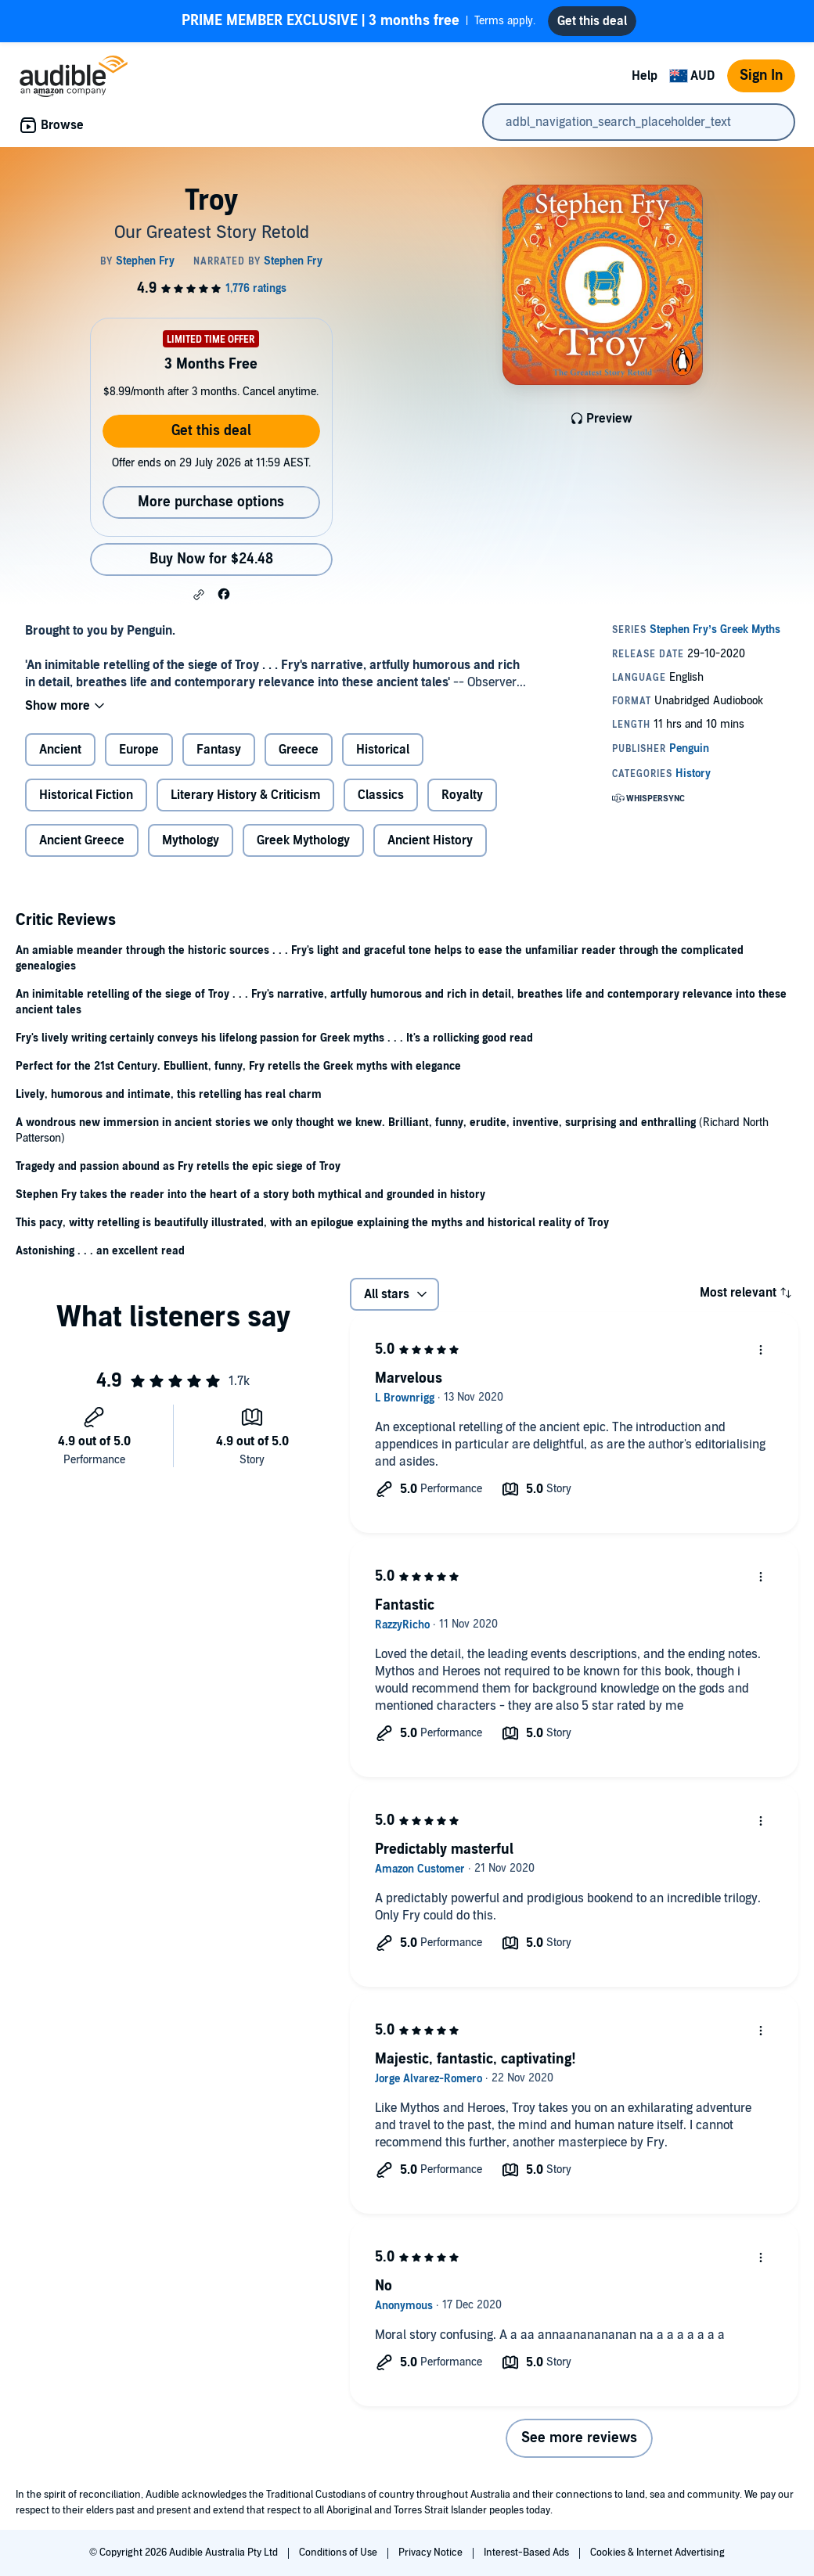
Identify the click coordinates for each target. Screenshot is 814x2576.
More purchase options (211, 502)
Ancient (60, 749)
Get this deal (211, 431)
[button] (199, 594)
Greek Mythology (303, 840)
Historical (382, 749)
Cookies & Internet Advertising (657, 2552)
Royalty (462, 795)
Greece (299, 749)
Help (644, 76)
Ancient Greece (81, 840)
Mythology (190, 840)
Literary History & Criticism (245, 795)
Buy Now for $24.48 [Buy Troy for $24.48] (211, 559)
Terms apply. (358, 21)
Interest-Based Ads (527, 2552)
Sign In (761, 75)
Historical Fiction (86, 795)
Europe (139, 749)
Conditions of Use (339, 2552)
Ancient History (430, 840)
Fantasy (218, 749)
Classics (381, 795)
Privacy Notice (431, 2552)
